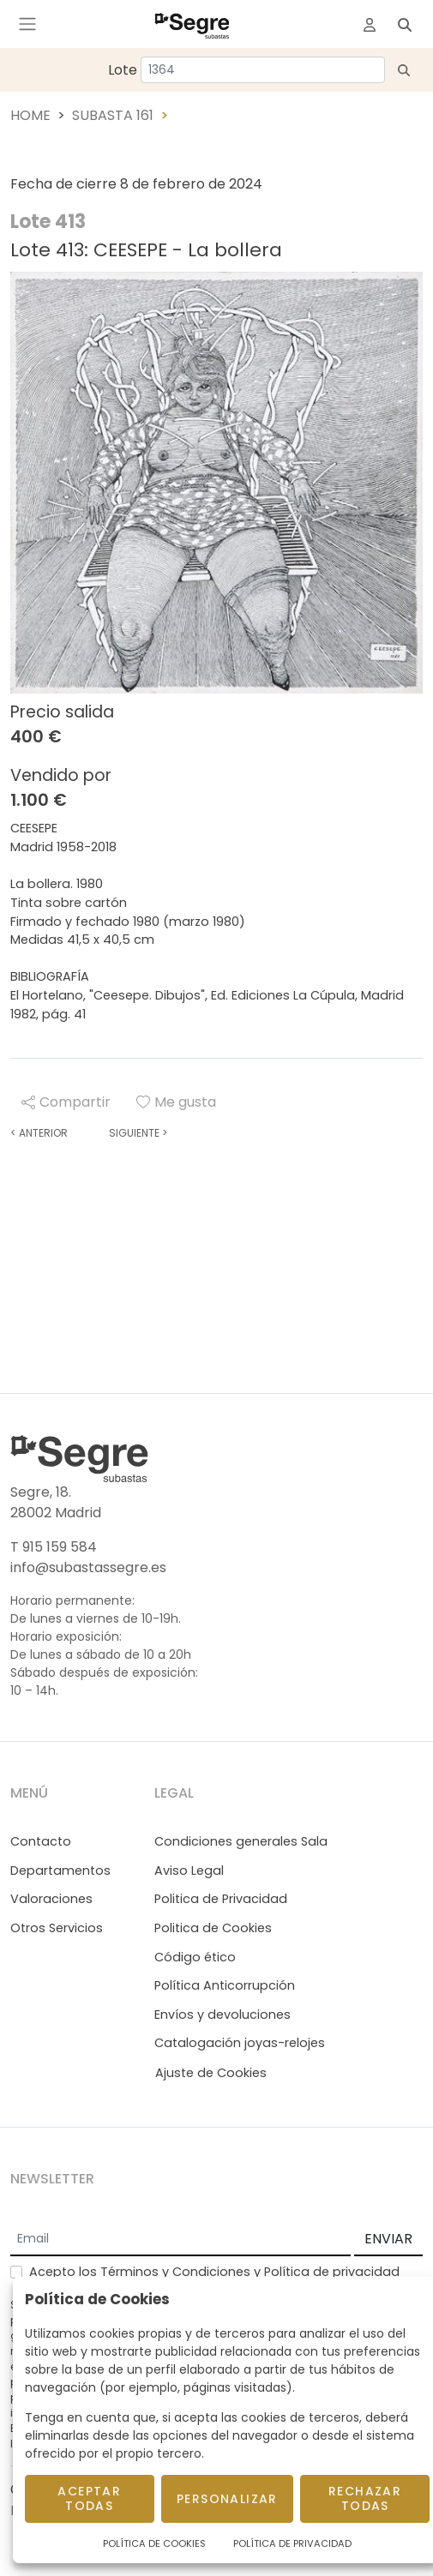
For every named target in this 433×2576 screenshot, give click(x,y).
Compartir (66, 1102)
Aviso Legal (189, 1870)
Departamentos (60, 1870)
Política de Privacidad (292, 2543)
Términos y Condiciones (175, 2271)
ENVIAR (388, 2239)
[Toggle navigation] (27, 24)
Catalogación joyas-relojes (239, 2042)
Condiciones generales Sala (241, 1841)
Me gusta (176, 1102)
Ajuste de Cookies (211, 2072)
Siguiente (138, 1133)
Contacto (40, 1841)
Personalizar (227, 2498)
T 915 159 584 (53, 1547)
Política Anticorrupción (224, 1985)
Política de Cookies (154, 2543)
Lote (122, 70)
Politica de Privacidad (220, 1898)
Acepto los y (214, 2271)
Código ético (195, 1957)
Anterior (39, 1133)
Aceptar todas (89, 2498)
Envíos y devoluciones (222, 2014)
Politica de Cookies (213, 1928)
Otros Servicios (56, 1928)
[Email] (180, 2240)
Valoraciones (51, 1898)
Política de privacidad (332, 2271)
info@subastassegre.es (88, 1567)
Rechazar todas (364, 2498)
